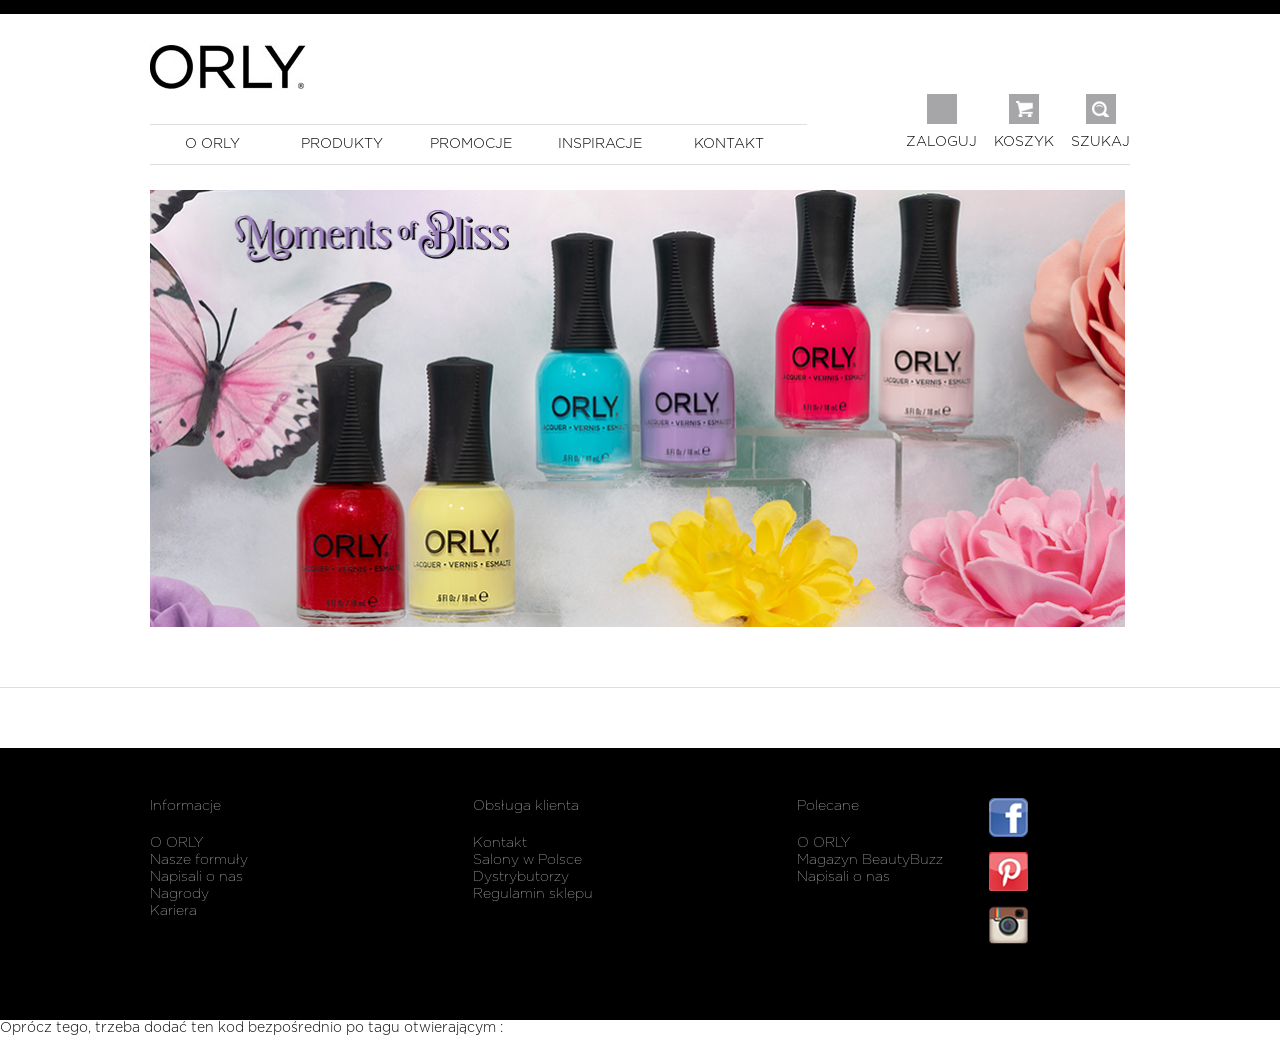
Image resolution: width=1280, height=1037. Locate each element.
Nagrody (179, 894)
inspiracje (600, 144)
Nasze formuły (199, 860)
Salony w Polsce (527, 860)
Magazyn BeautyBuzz (870, 860)
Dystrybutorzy (521, 877)
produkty (342, 144)
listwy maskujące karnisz (1059, 984)
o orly (212, 144)
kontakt (729, 144)
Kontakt (500, 843)
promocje (471, 144)
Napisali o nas (196, 877)
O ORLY (176, 843)
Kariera (173, 911)
